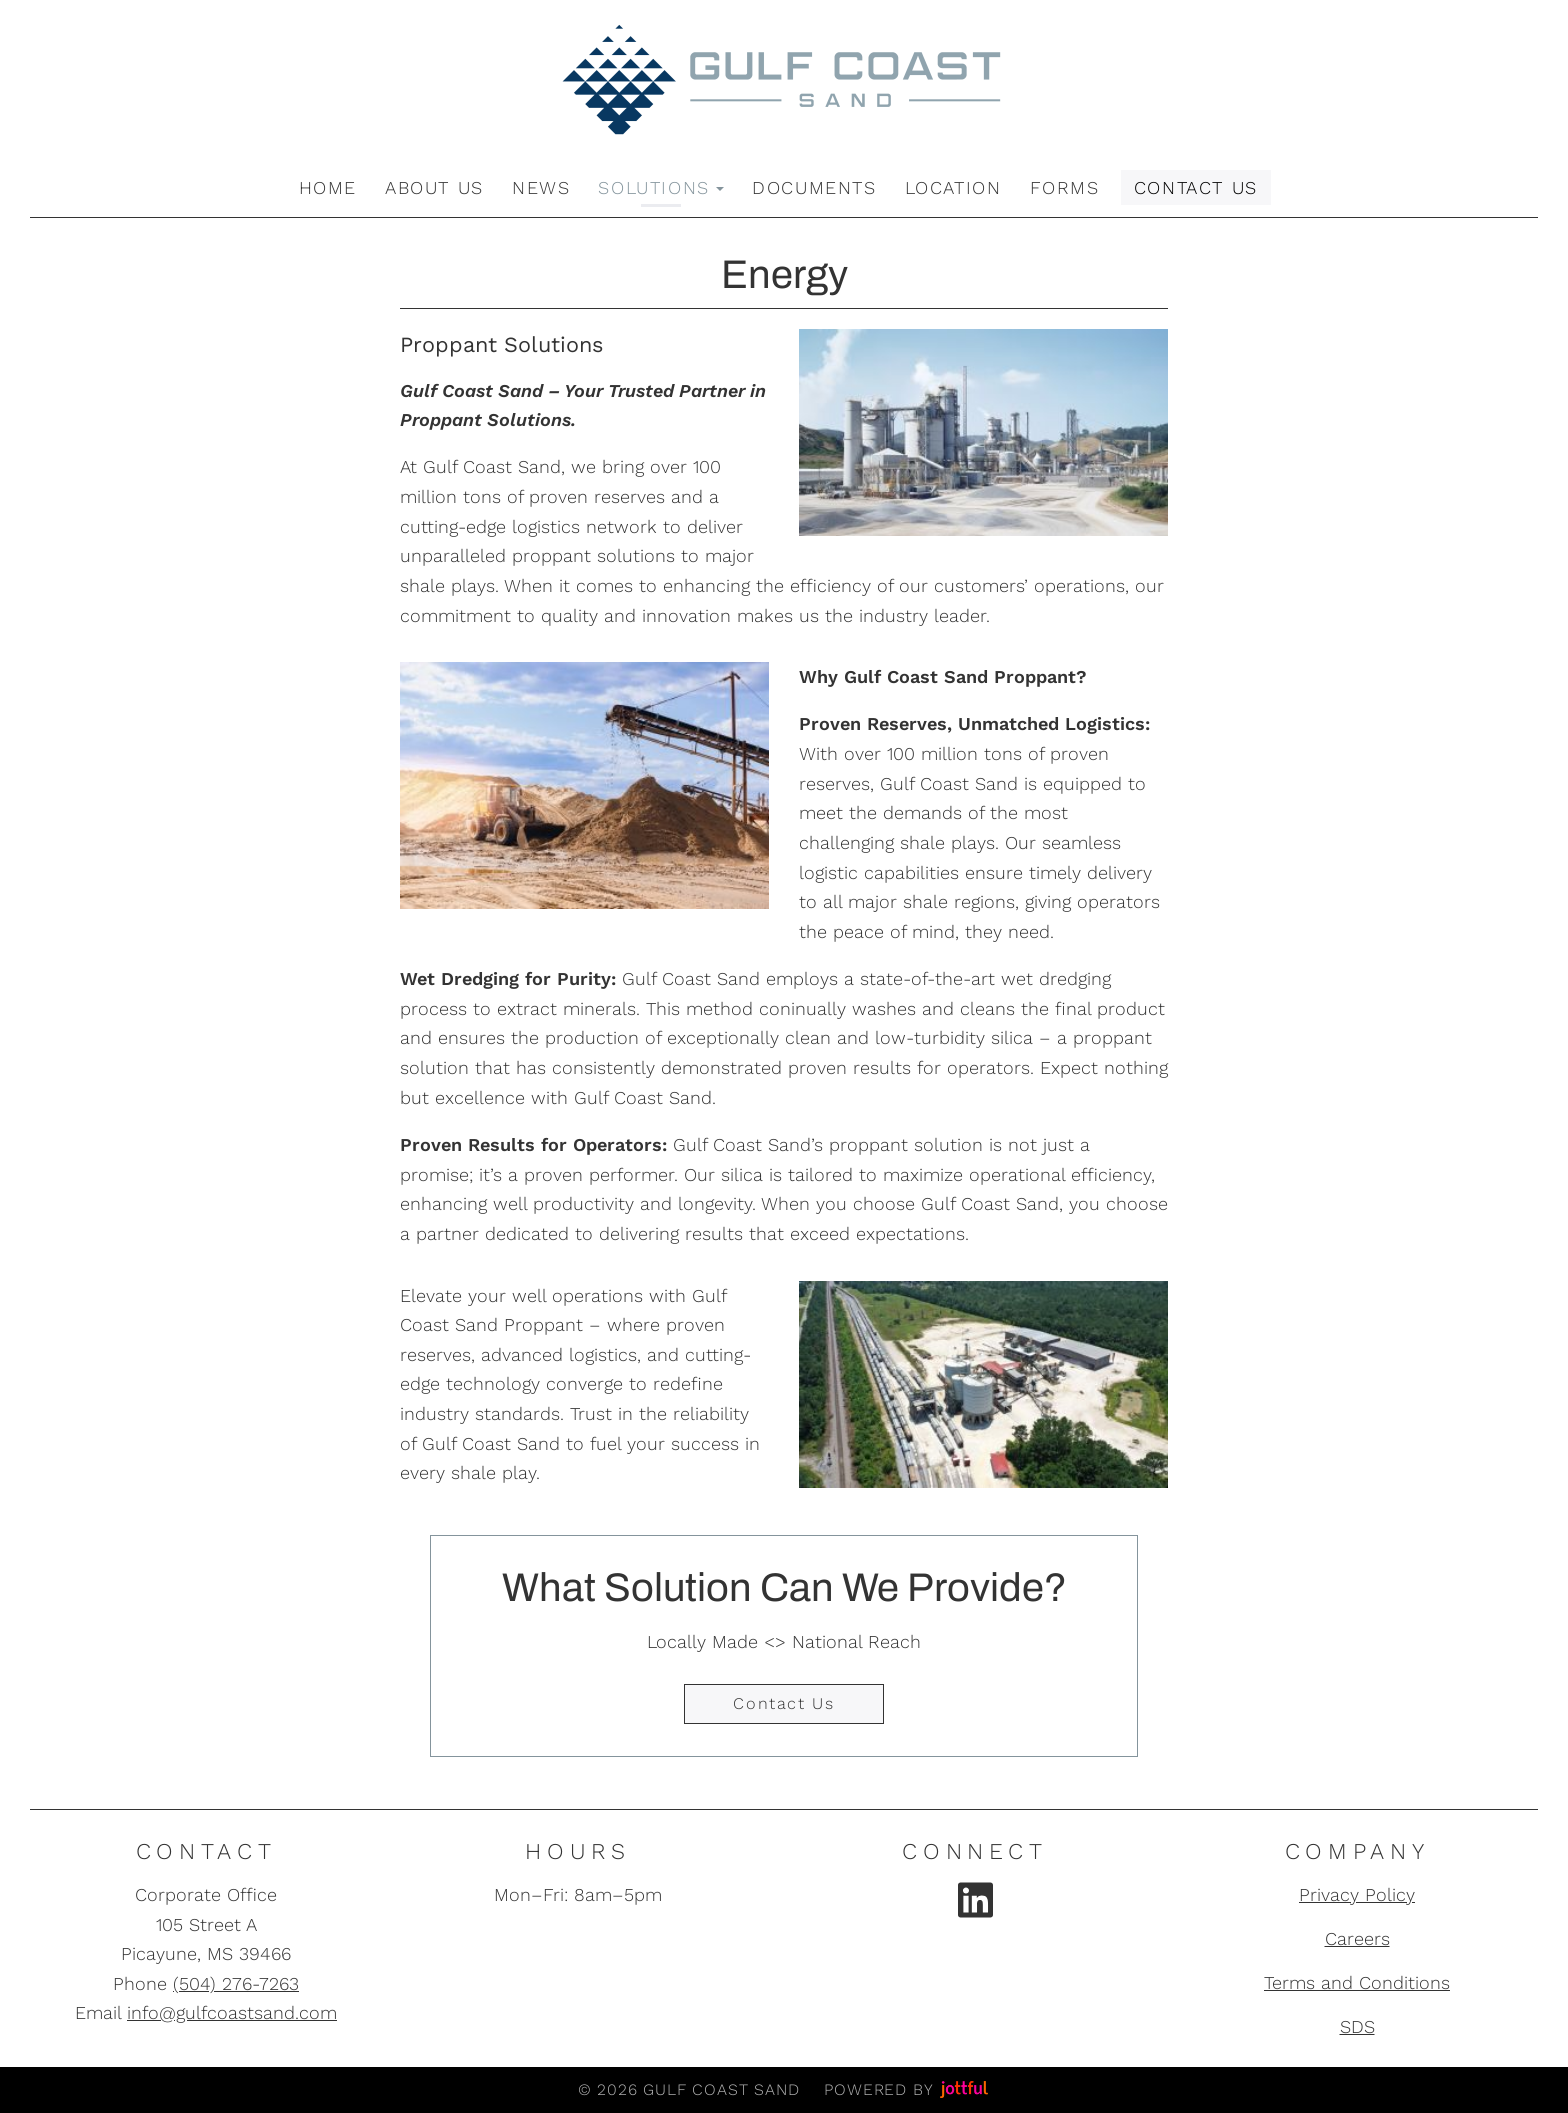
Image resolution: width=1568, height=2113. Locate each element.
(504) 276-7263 (236, 1983)
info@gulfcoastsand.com (232, 2012)
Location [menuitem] (953, 187)
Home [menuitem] (328, 187)
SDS (1357, 2026)
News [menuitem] (541, 187)
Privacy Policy (1357, 1894)
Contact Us (783, 1703)
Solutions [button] (661, 187)
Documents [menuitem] (814, 187)
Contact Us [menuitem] (1196, 187)
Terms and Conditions (1357, 1982)
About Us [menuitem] (434, 187)
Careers (1357, 1938)
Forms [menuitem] (1065, 187)
